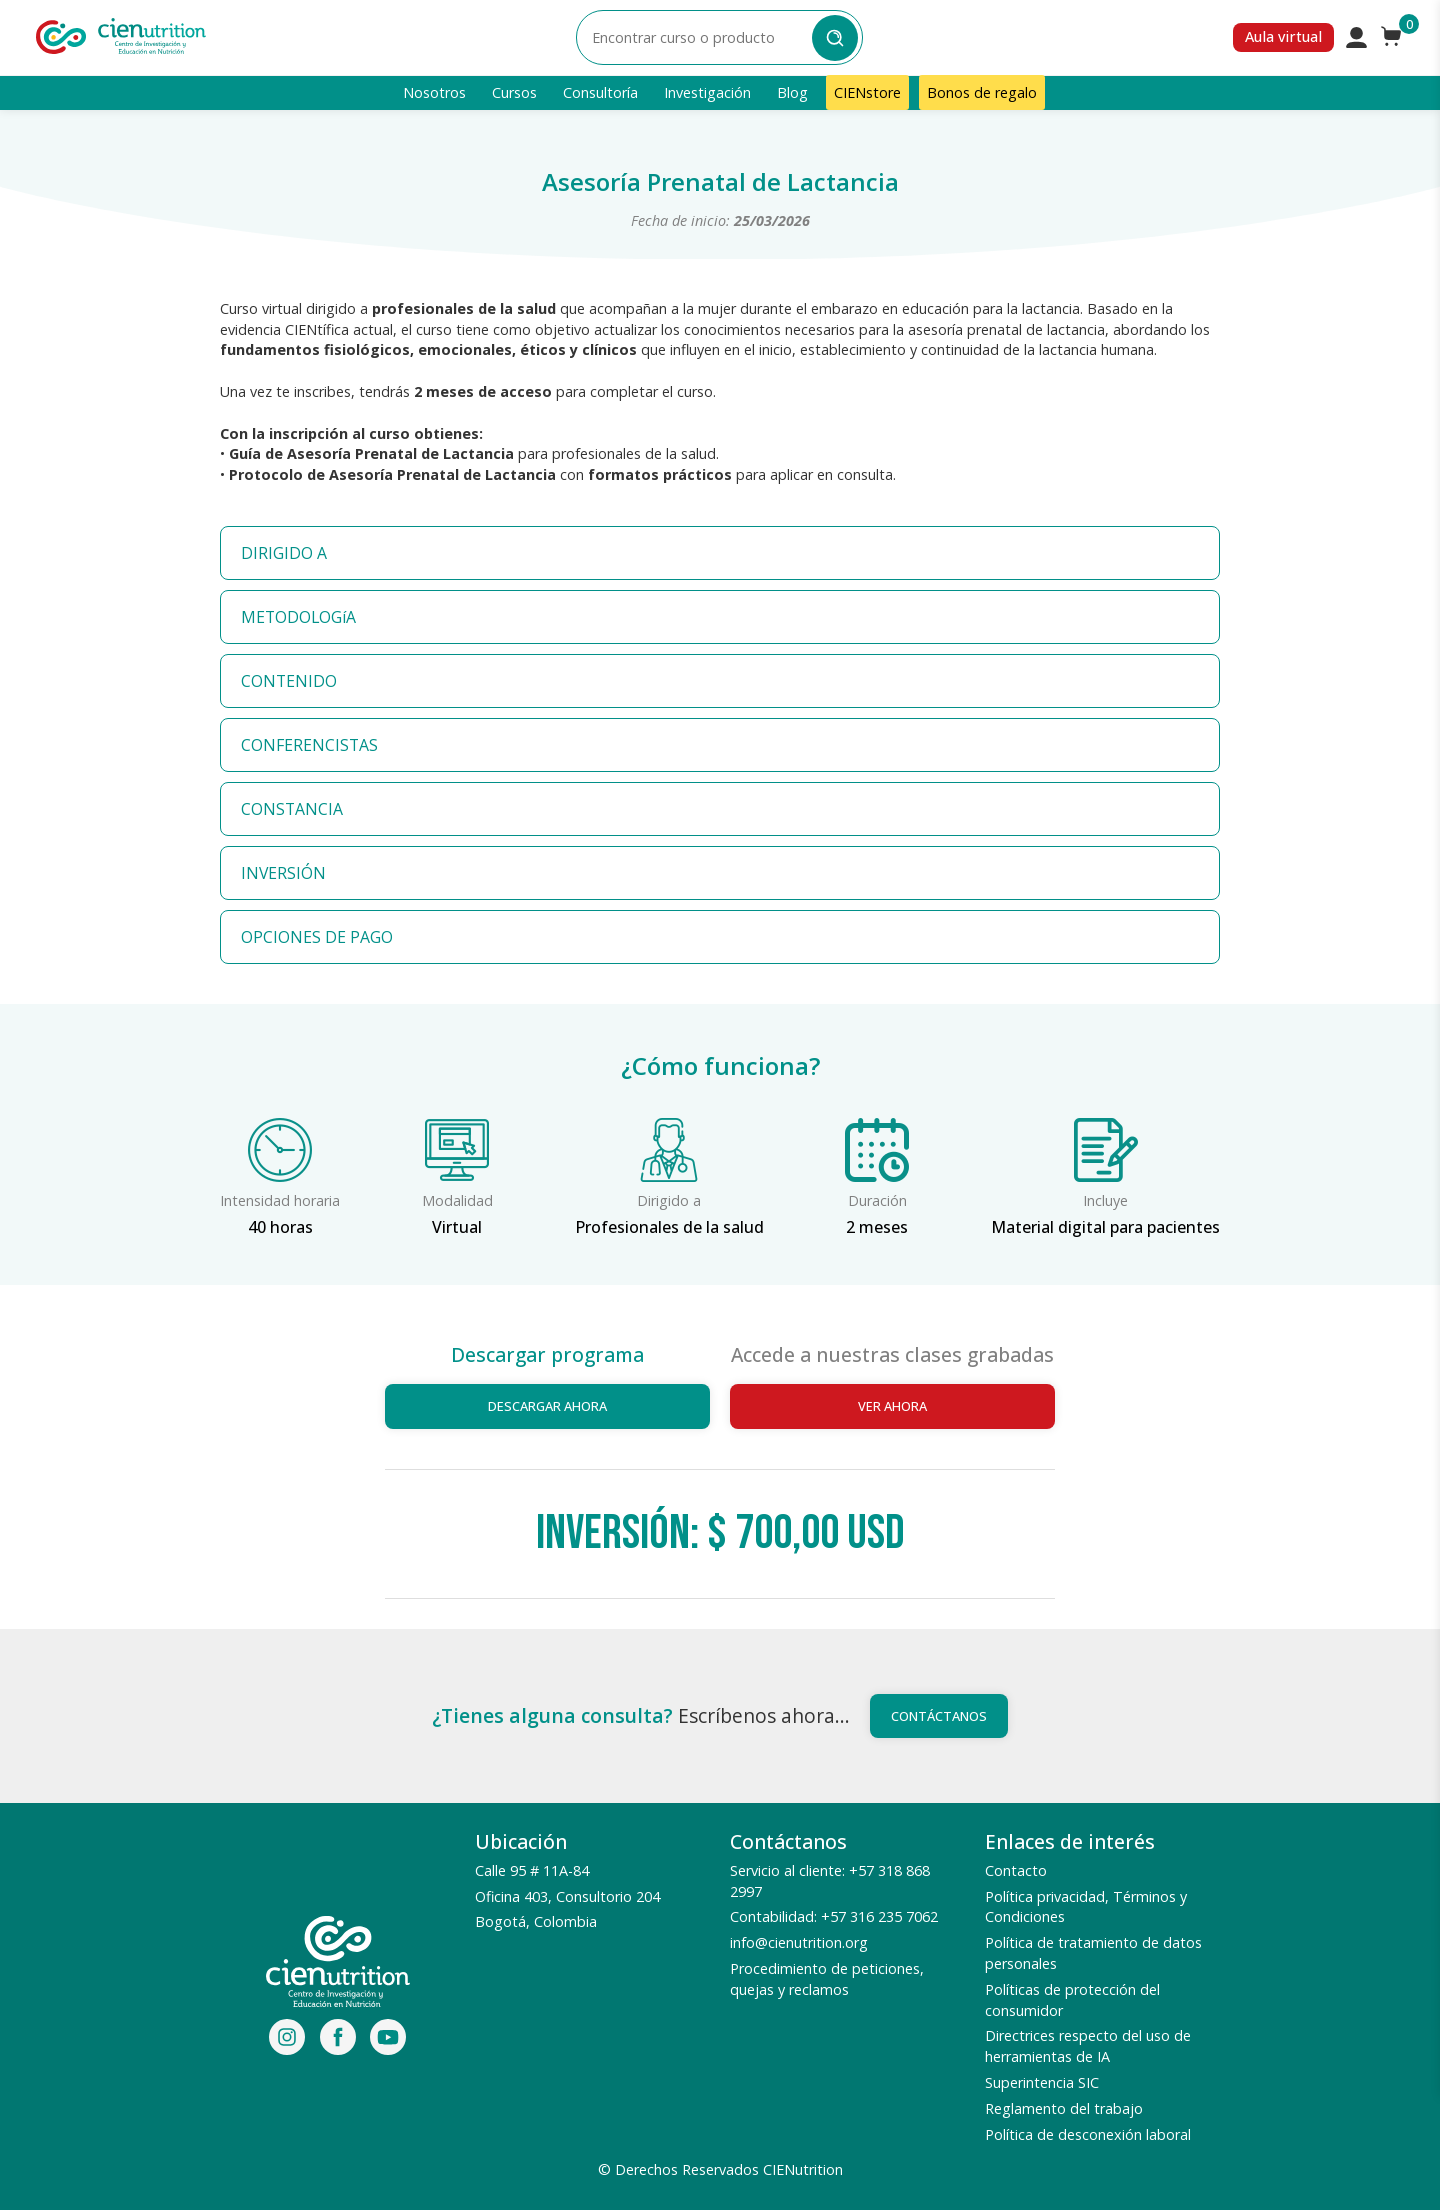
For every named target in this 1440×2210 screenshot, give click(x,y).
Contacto (1016, 1870)
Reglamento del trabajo (1064, 2108)
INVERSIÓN (283, 873)
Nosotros (434, 92)
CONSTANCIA (292, 809)
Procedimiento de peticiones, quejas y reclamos (827, 1979)
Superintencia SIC (1042, 2082)
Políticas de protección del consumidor (1072, 2000)
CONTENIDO (289, 681)
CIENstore (867, 92)
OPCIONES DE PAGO (317, 937)
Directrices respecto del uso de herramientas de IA (1088, 2046)
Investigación (707, 92)
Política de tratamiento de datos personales (1093, 1953)
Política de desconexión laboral (1088, 2134)
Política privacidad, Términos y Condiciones (1086, 1907)
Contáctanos (939, 1716)
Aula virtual (1283, 36)
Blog (792, 92)
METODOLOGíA (298, 617)
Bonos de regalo (982, 92)
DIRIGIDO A (284, 553)
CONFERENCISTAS (309, 745)
